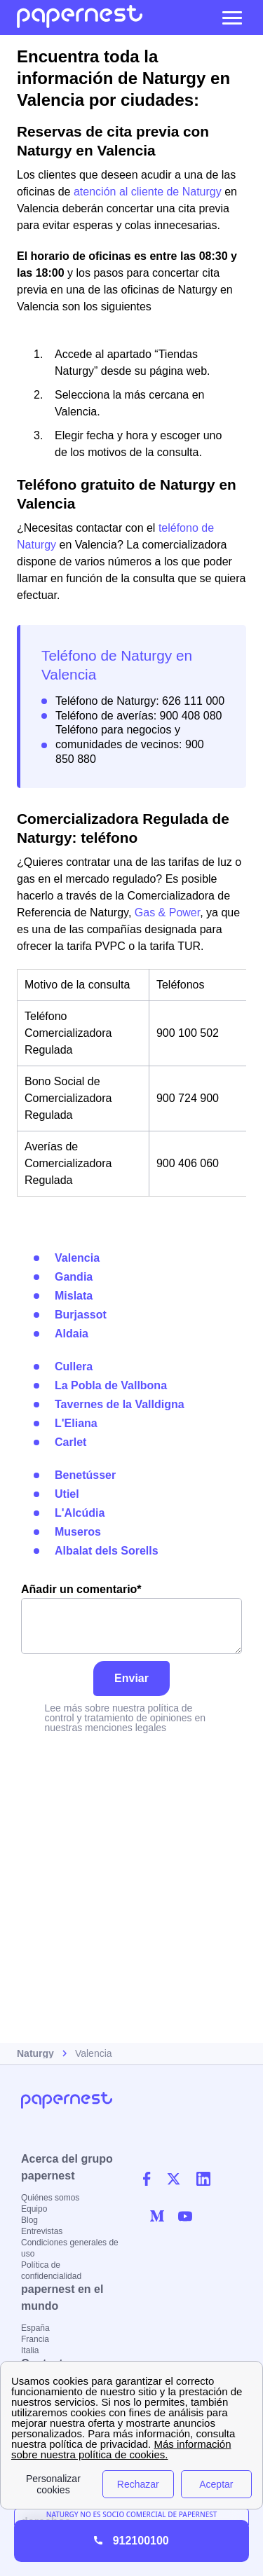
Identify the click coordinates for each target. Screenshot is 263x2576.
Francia (35, 2339)
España (35, 2328)
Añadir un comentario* (131, 1618)
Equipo (34, 2209)
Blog (29, 2220)
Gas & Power (167, 912)
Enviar (131, 1678)
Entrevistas (41, 2231)
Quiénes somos (50, 2198)
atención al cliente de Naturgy (148, 192)
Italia (30, 2350)
